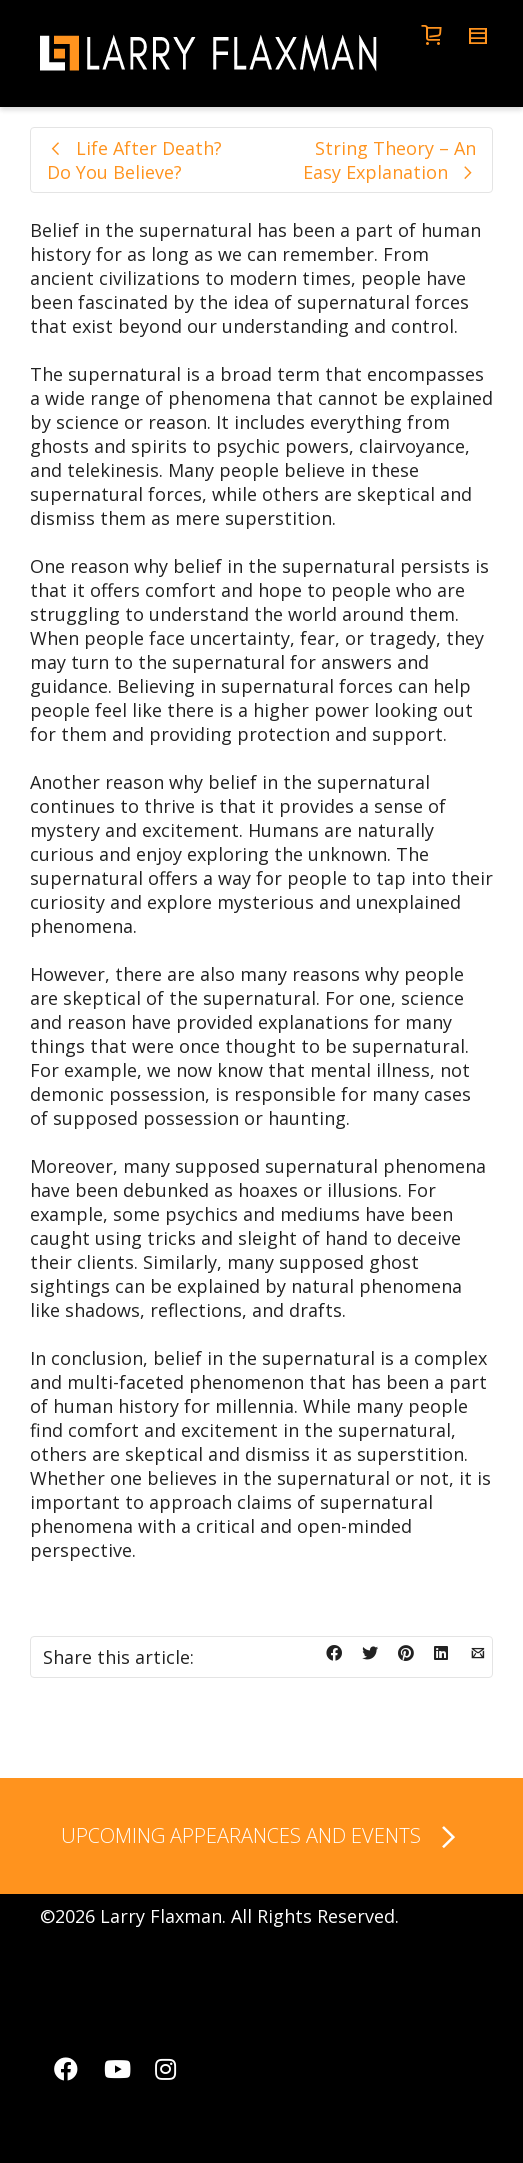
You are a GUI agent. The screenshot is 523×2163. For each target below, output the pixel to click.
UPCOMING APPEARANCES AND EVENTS (262, 1838)
